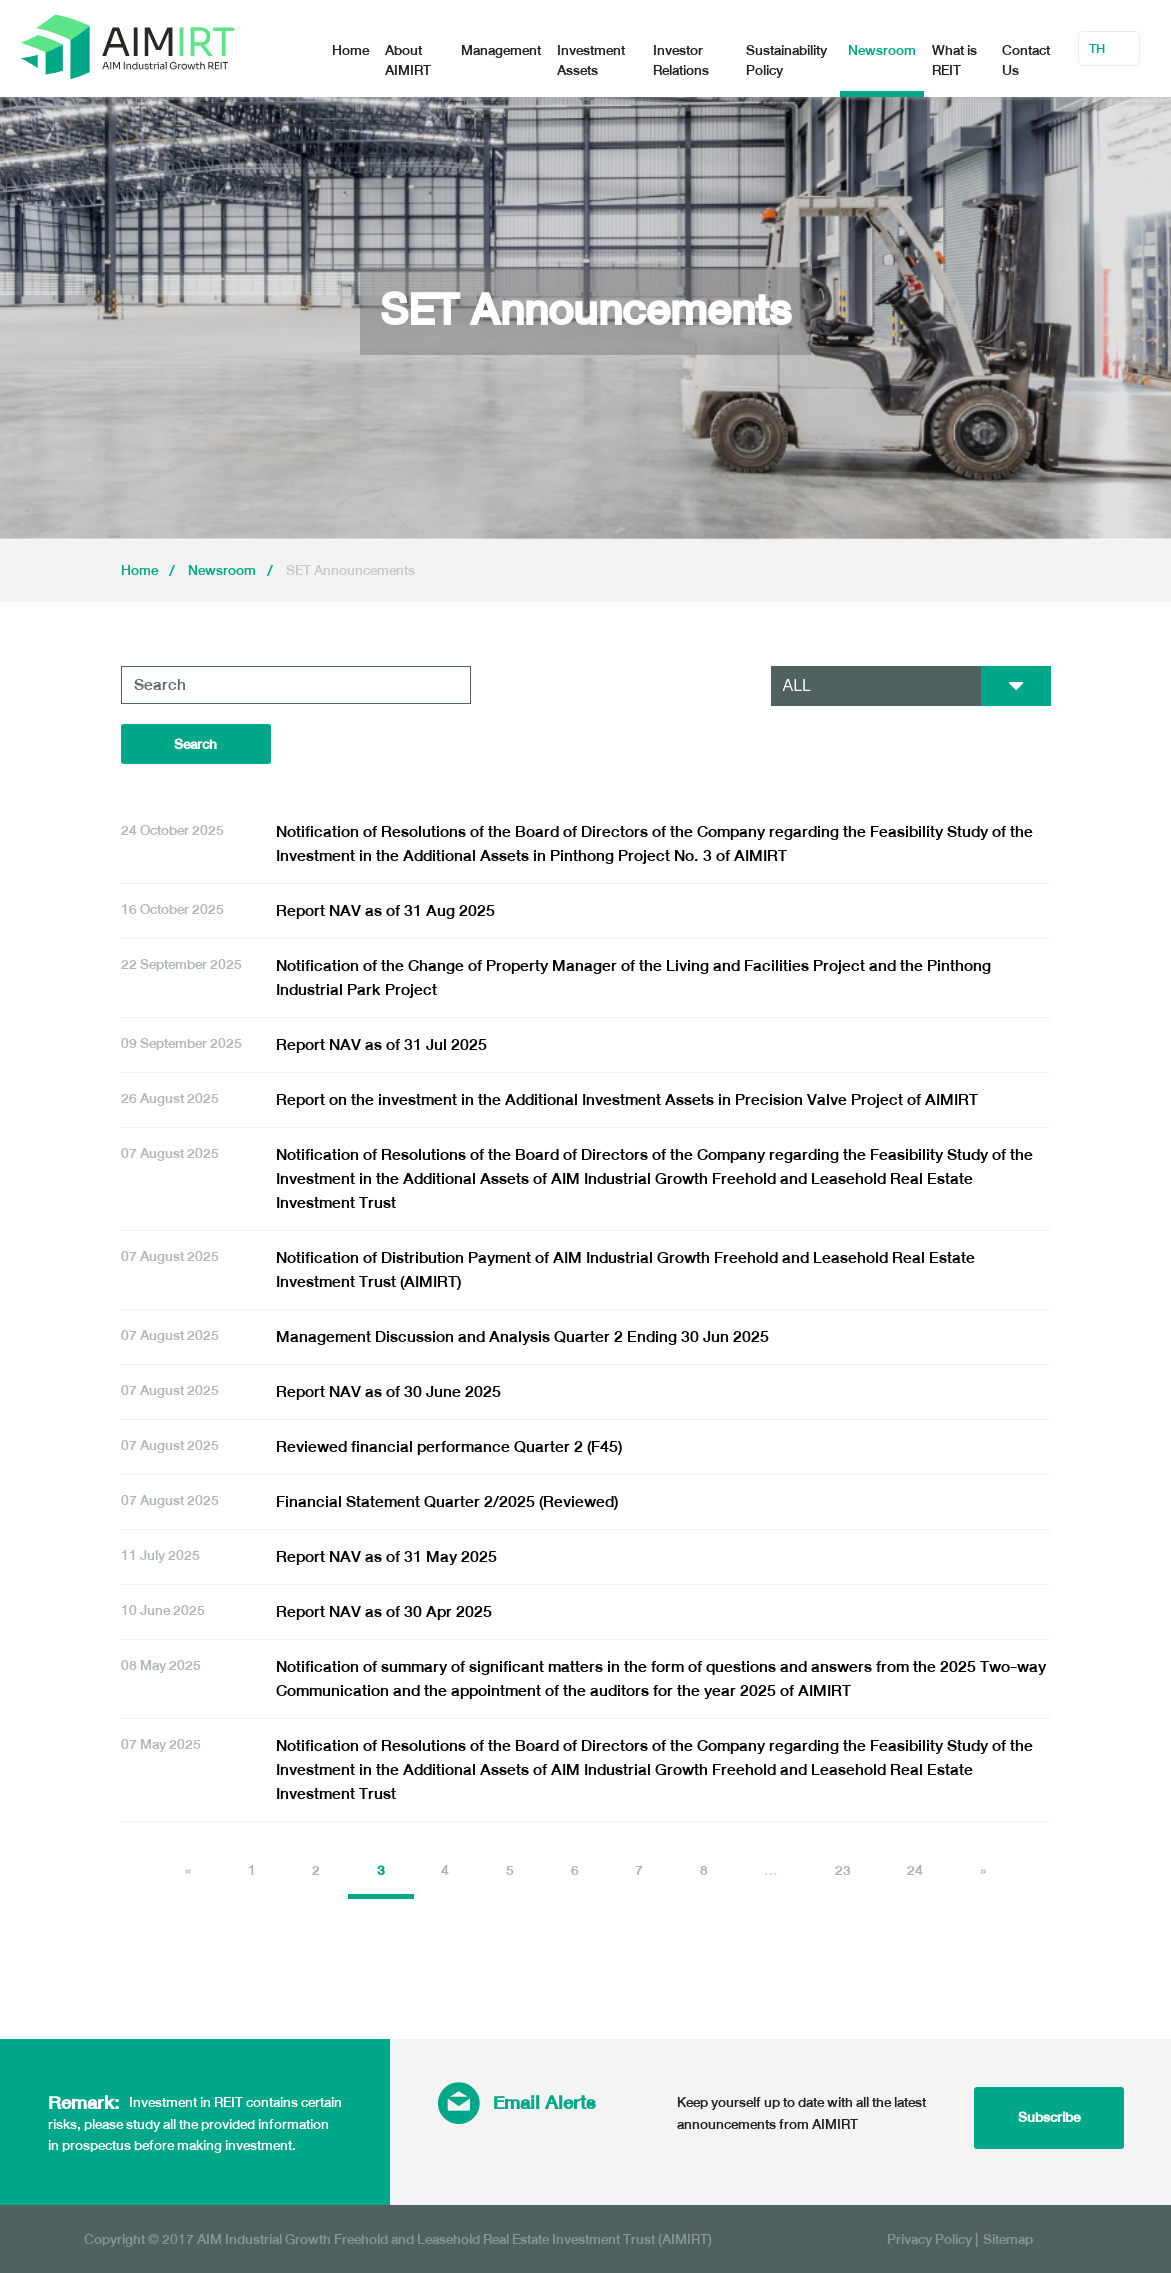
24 (915, 1871)
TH (1097, 49)
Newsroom (882, 50)
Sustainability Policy (786, 60)
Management (501, 50)
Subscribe (1049, 2116)
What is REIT (954, 60)
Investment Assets (591, 60)
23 (843, 1871)
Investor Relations (681, 60)
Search (195, 744)
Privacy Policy (929, 2238)
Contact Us (1026, 60)
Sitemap (1008, 2238)
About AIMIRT (408, 60)
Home (350, 50)
